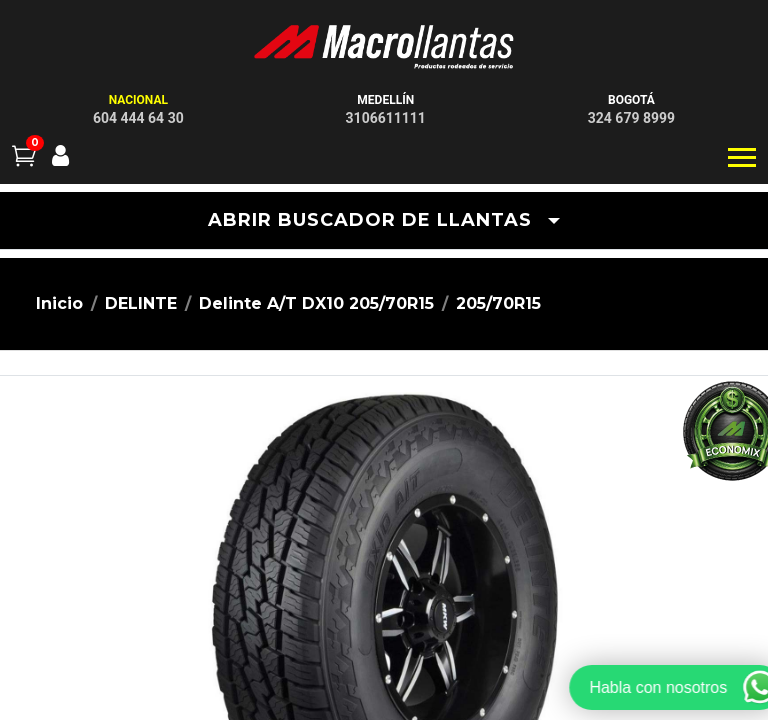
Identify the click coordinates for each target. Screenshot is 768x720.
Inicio (59, 303)
